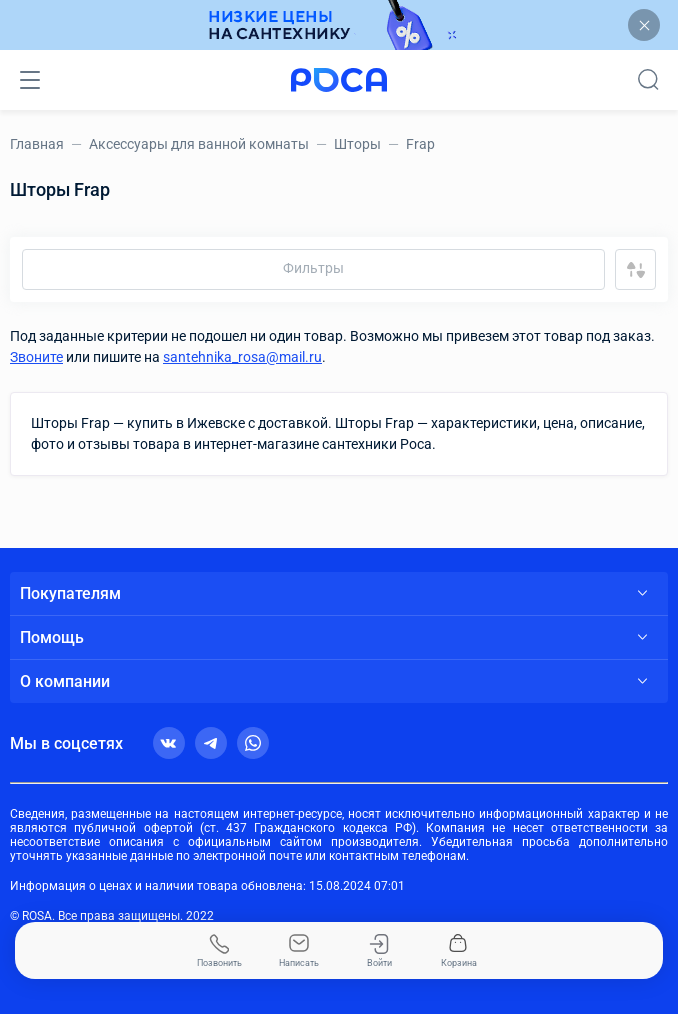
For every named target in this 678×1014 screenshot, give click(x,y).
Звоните (36, 357)
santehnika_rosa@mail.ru (242, 357)
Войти (379, 951)
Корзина (459, 951)
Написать (299, 951)
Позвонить (219, 951)
